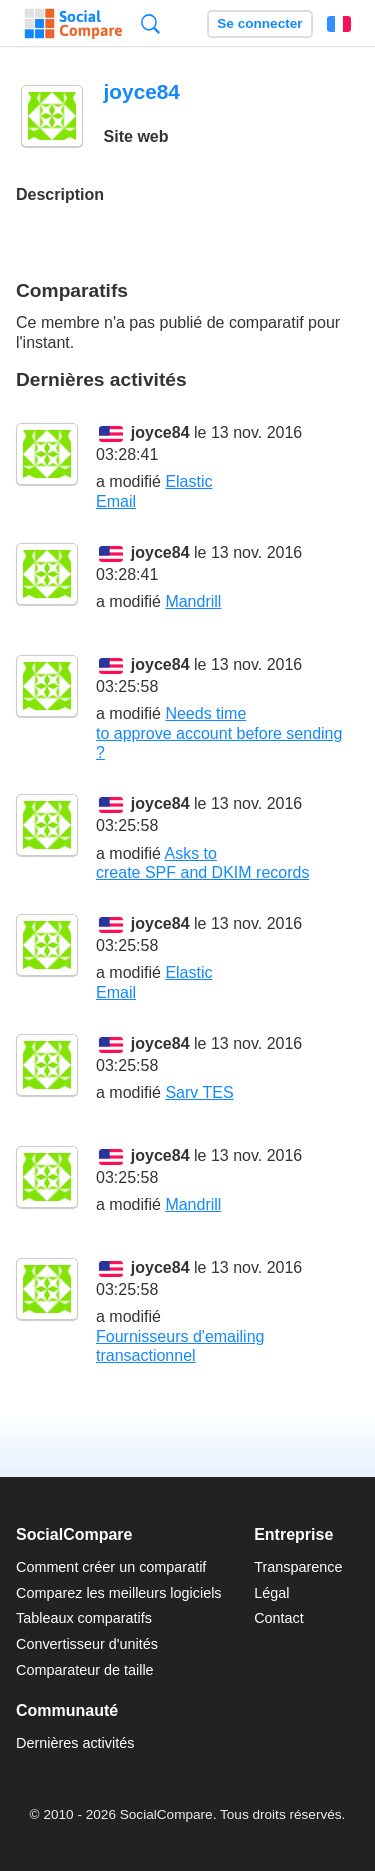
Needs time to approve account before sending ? (219, 732)
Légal (271, 1593)
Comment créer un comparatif (111, 1567)
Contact (279, 1618)
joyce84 (160, 432)
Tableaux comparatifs (84, 1618)
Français (339, 24)
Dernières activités (75, 1743)
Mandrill (193, 601)
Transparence (298, 1567)
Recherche (150, 23)
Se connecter (259, 23)
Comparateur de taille (85, 1670)
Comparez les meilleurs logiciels (119, 1593)
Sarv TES (199, 1092)
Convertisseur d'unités (87, 1644)
